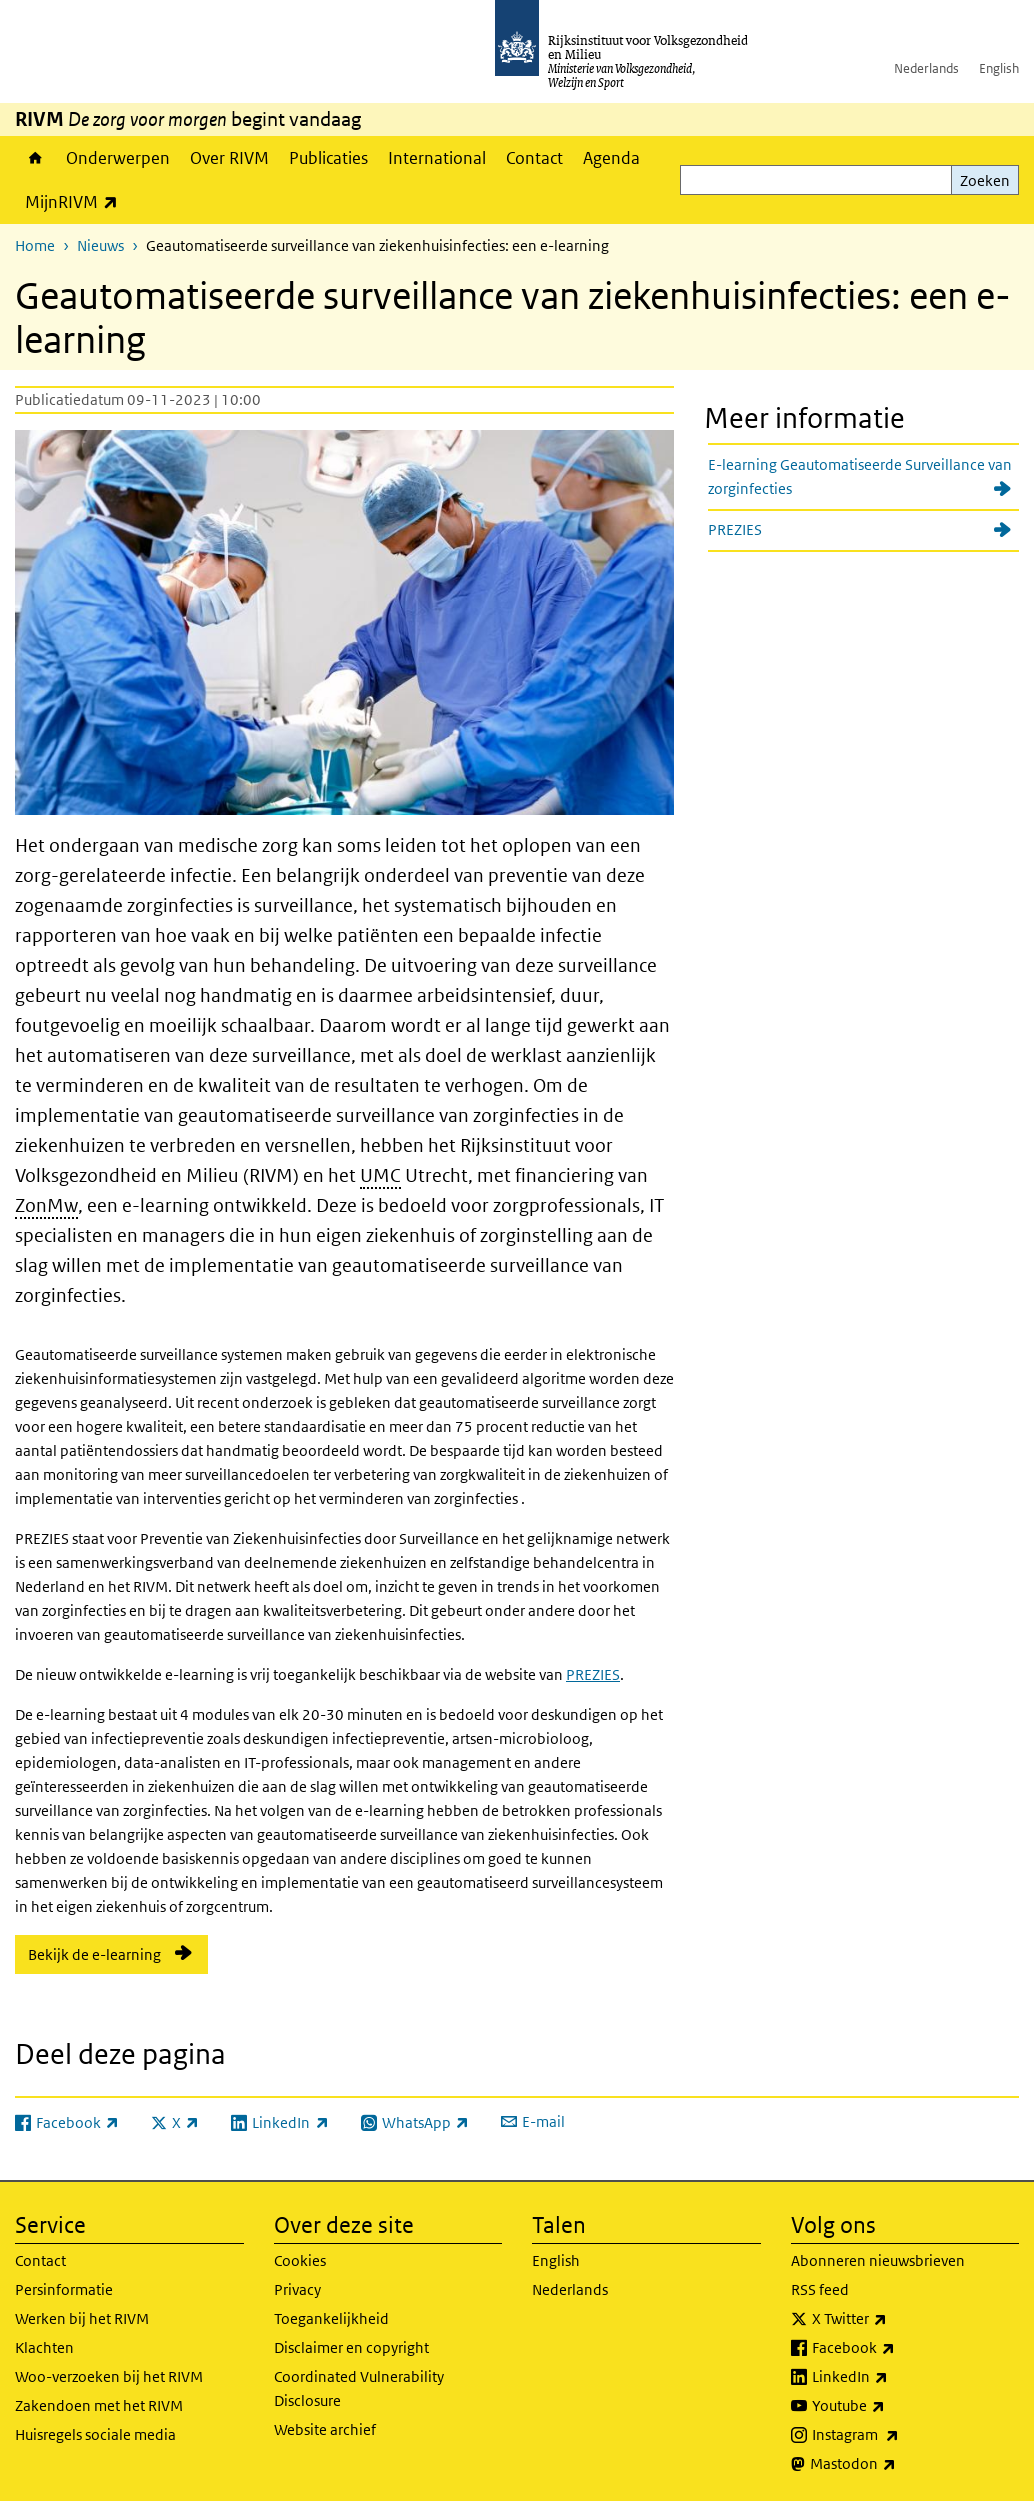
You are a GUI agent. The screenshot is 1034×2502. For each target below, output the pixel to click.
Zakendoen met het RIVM (99, 2405)
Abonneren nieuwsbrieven (878, 2260)
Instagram (899, 2435)
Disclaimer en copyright (351, 2347)
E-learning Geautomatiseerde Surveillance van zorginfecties (860, 476)
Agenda (611, 158)
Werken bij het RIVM (82, 2318)
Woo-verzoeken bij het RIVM (109, 2376)
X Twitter (893, 2319)
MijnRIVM (76, 201)
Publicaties (328, 158)
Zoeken (985, 180)
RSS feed (820, 2289)
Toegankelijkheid (331, 2318)
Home (35, 158)
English (999, 68)
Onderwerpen (118, 158)
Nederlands (926, 68)
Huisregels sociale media (95, 2434)
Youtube (892, 2406)
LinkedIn (894, 2377)
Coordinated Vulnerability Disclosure (359, 2388)
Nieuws (100, 245)
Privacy (297, 2289)
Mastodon (897, 2464)
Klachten (44, 2347)
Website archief (325, 2429)
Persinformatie (64, 2289)
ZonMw (46, 1205)
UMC (380, 1175)
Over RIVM (229, 158)
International (437, 158)
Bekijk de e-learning (94, 1954)
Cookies (300, 2260)
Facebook (897, 2348)
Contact (534, 158)
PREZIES (593, 1674)
